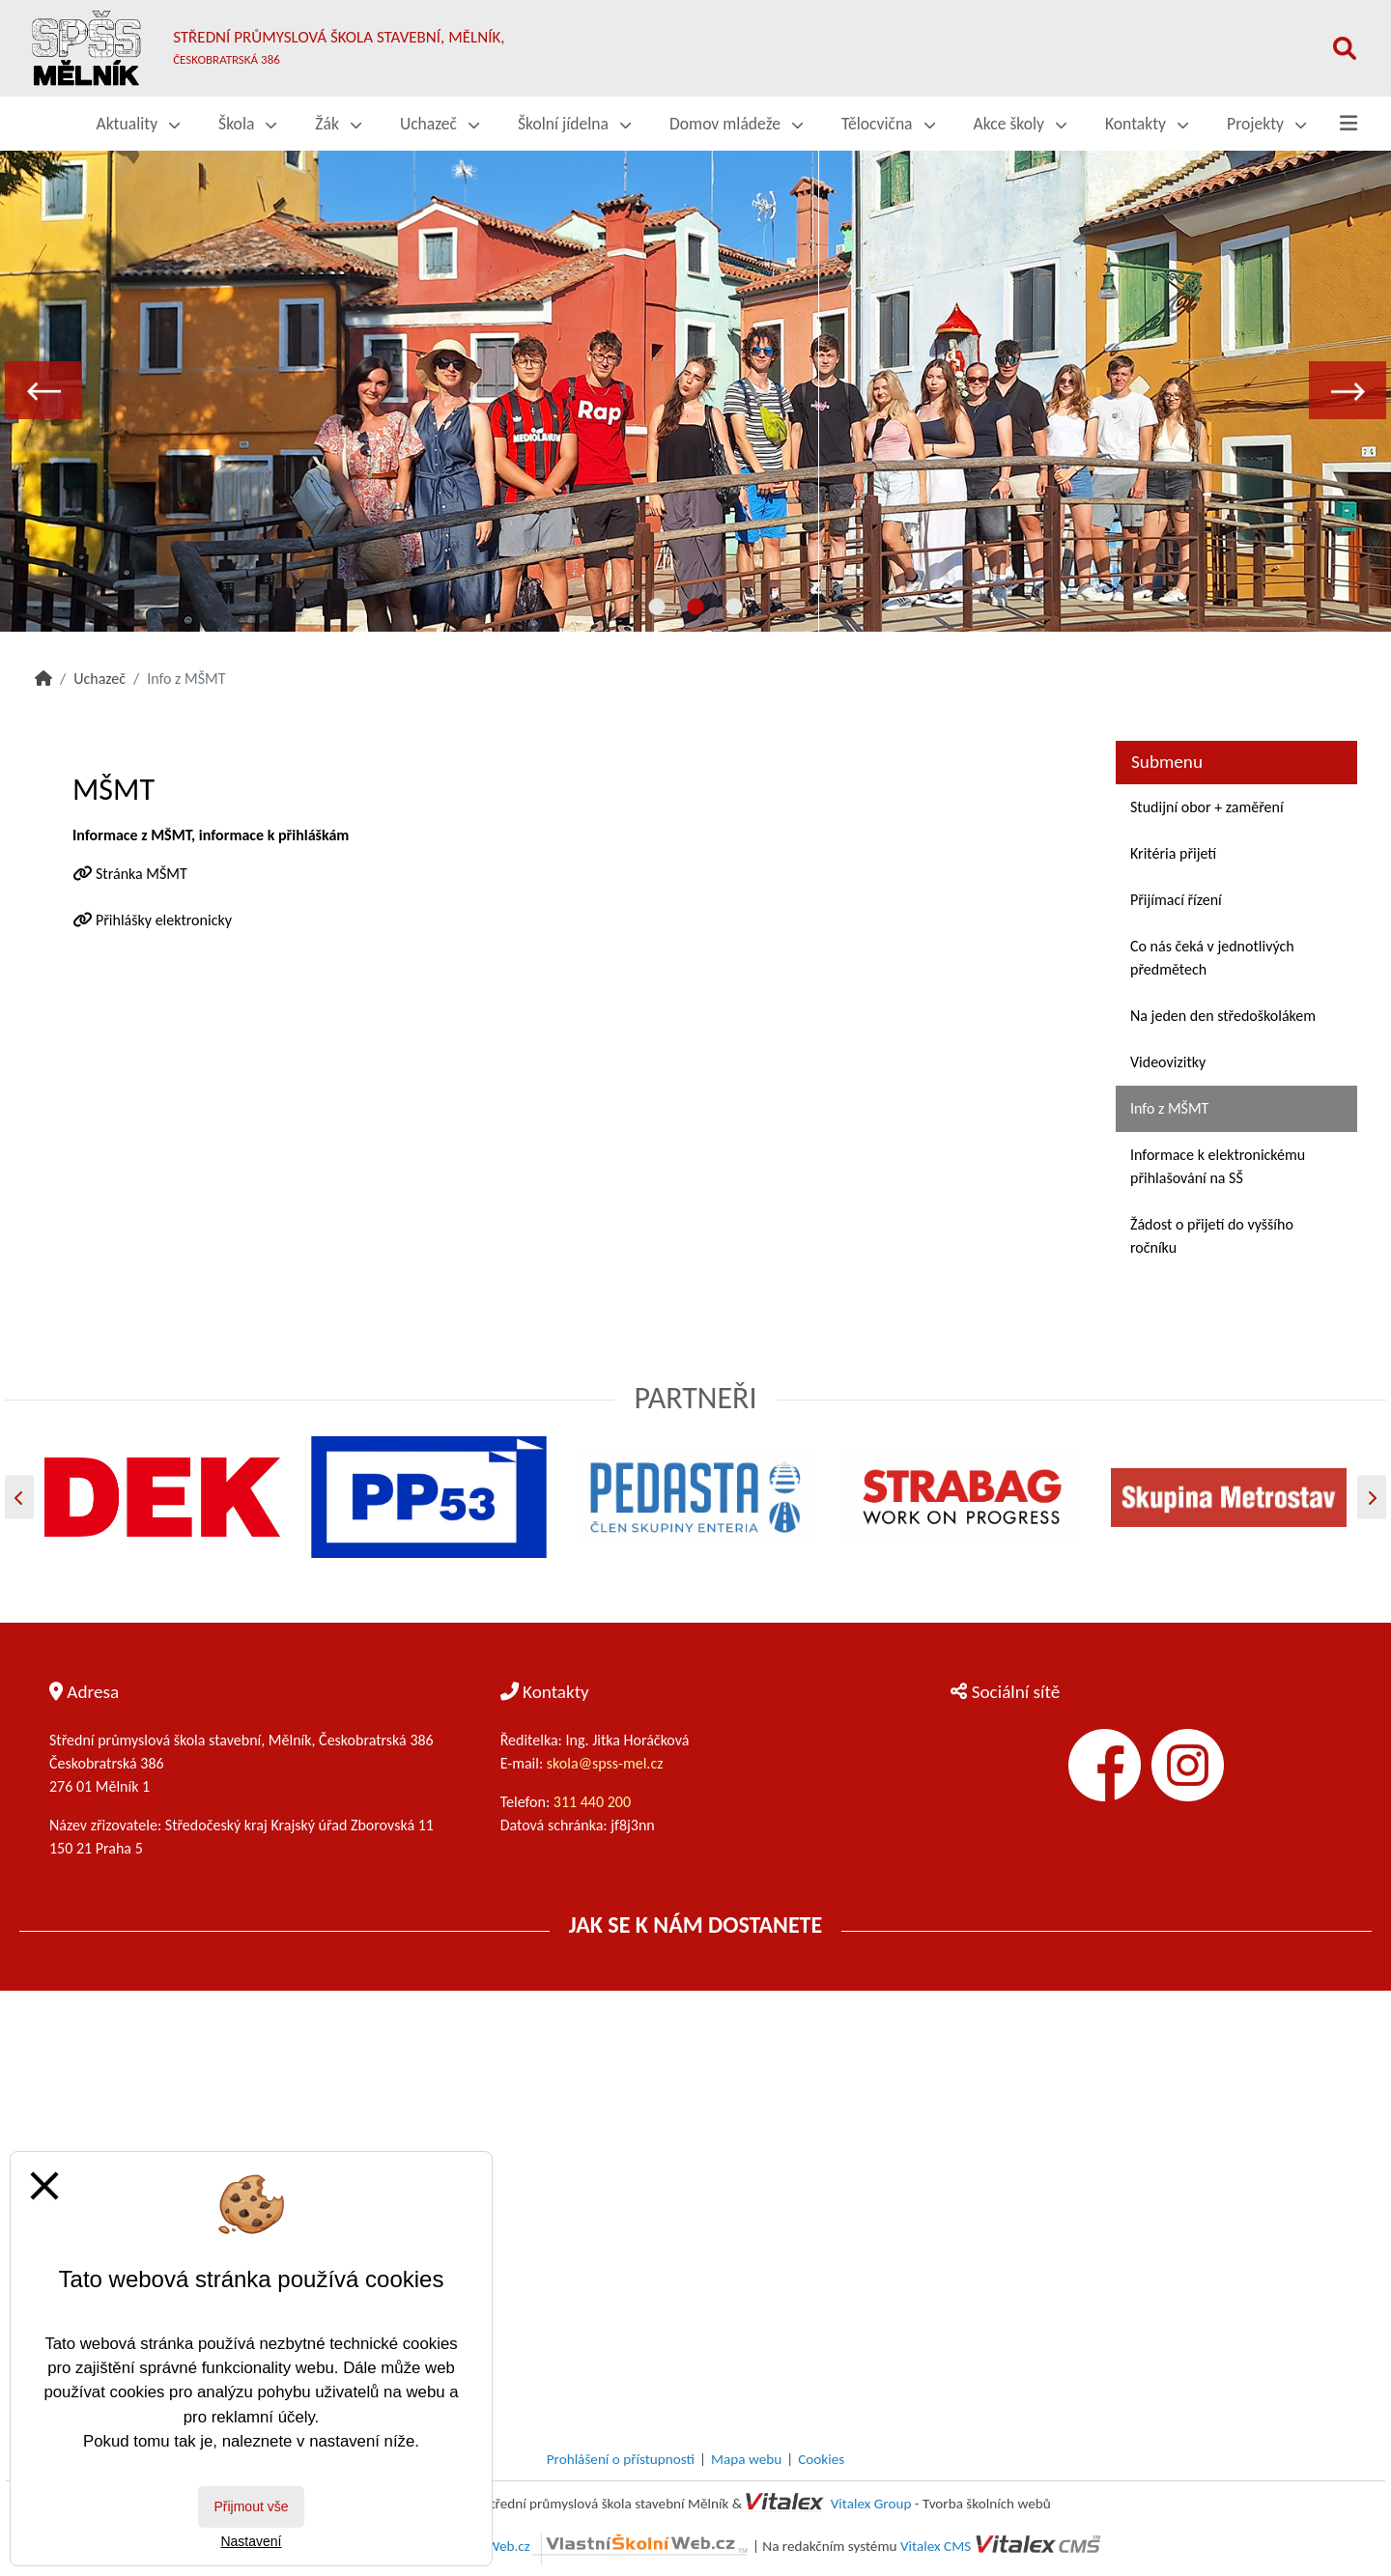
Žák (338, 123)
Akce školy (1020, 123)
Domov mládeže (736, 123)
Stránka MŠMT (141, 873)
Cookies (821, 2459)
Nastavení (250, 2541)
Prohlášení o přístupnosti (621, 2459)
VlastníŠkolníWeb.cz (581, 2546)
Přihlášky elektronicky (164, 920)
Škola (247, 123)
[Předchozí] (19, 1497)
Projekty (1266, 123)
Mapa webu (746, 2459)
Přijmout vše (250, 2506)
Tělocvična (888, 123)
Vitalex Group (871, 2503)
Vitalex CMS (935, 2546)
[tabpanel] (695, 390)
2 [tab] (695, 607)
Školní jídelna (574, 123)
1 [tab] (657, 607)
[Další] (1371, 1497)
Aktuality (139, 123)
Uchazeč (439, 123)
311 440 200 (594, 1802)
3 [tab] (734, 607)
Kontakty (1146, 123)
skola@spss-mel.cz (605, 1763)
